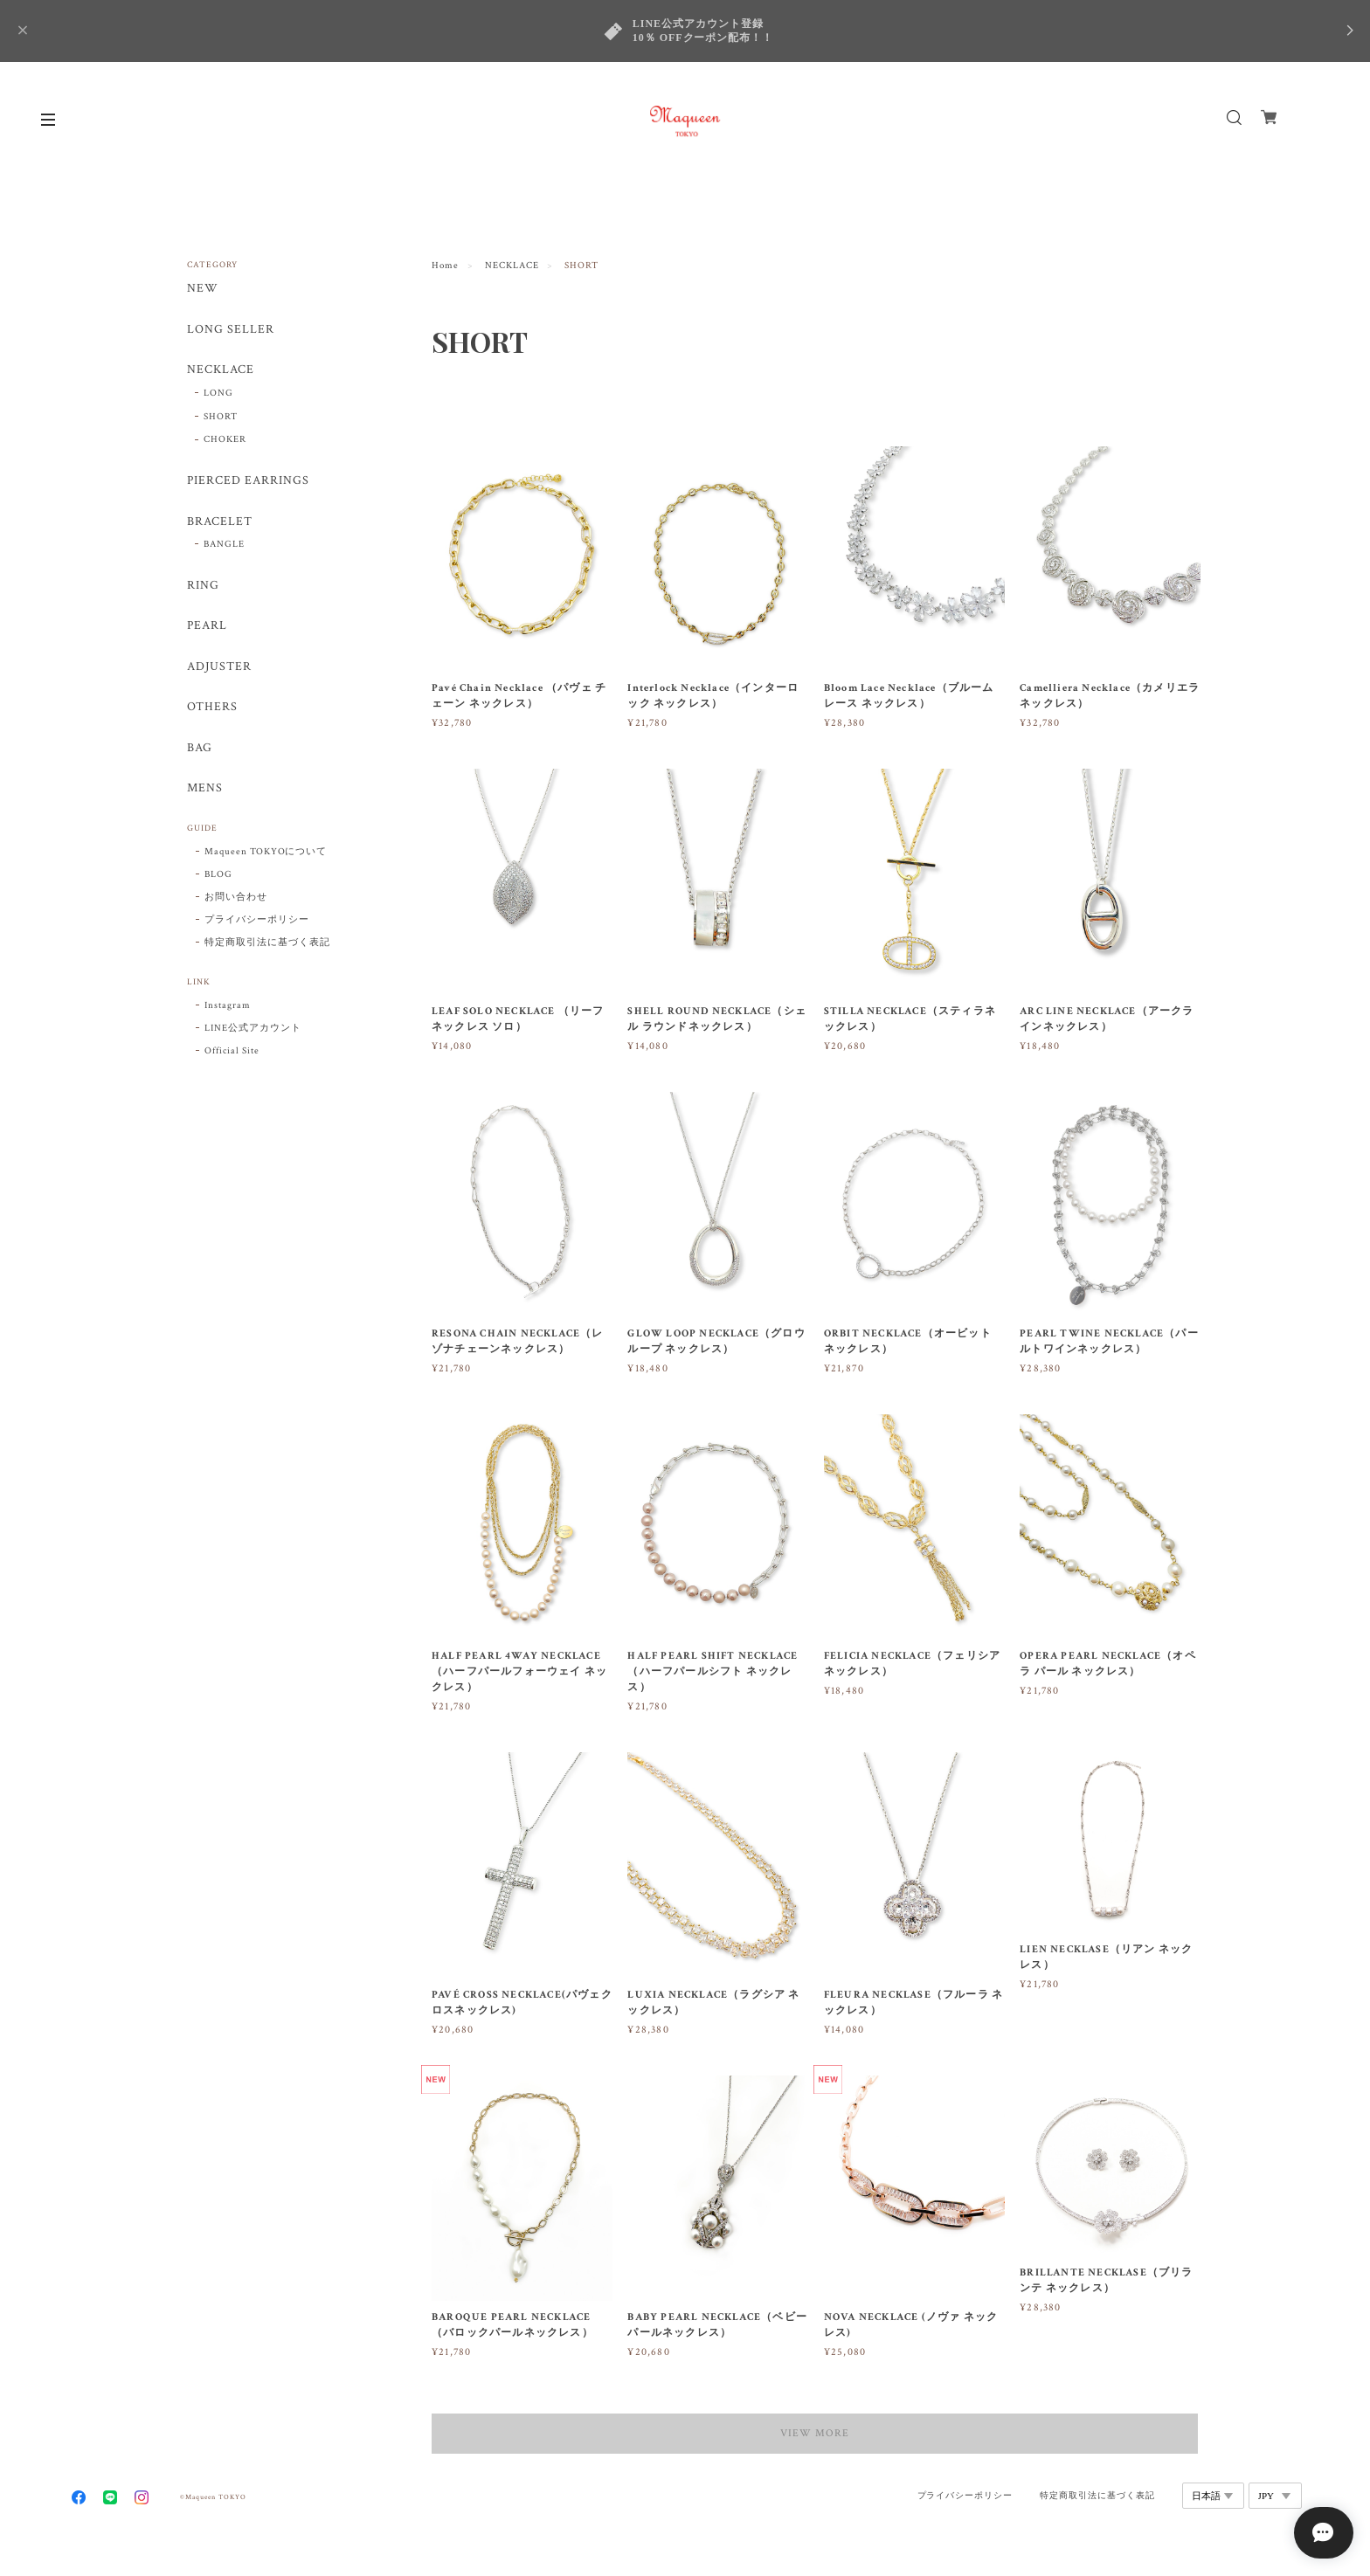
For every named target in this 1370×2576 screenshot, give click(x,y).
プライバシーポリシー (256, 922)
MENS (205, 791)
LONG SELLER (230, 329)
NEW (202, 288)
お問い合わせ (235, 900)
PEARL (207, 627)
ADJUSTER (219, 668)
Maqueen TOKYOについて (265, 854)
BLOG (218, 877)
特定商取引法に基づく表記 (267, 945)
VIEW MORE (816, 2433)
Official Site (231, 1053)
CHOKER (225, 440)
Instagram (227, 1008)
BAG (199, 750)
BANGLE (224, 546)
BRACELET (220, 522)
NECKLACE (512, 265)
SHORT (221, 417)
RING (203, 586)
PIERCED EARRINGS (247, 481)
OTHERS (212, 709)
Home (445, 265)
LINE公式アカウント (252, 1031)
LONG (218, 394)
